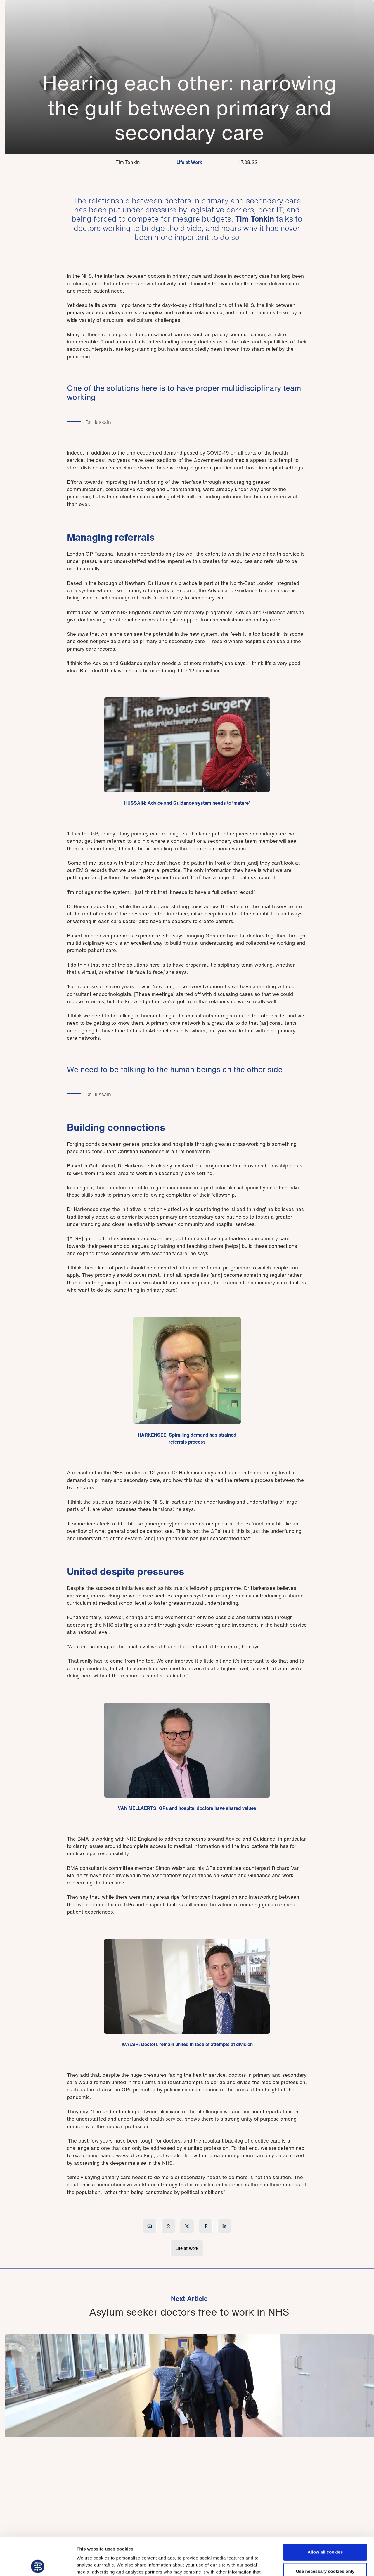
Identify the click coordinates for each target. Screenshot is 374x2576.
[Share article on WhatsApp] (168, 2226)
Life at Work (189, 162)
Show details (306, 2564)
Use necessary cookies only (325, 2533)
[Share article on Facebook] (206, 2226)
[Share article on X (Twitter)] (187, 2226)
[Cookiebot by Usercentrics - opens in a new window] (37, 2564)
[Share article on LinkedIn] (224, 2226)
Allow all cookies (325, 2513)
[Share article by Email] (150, 2226)
